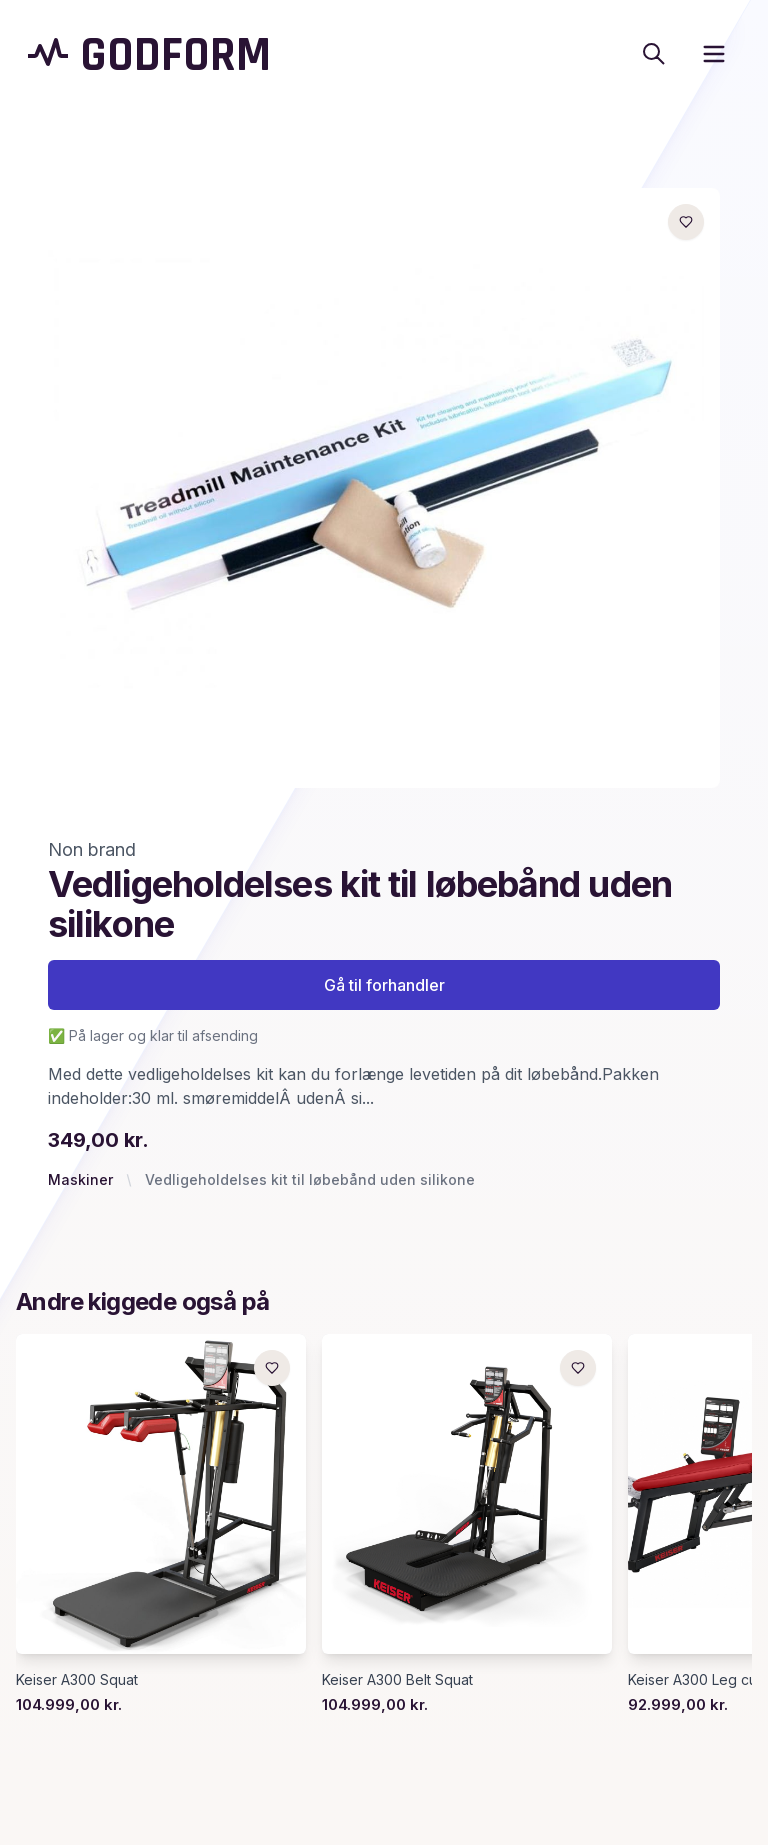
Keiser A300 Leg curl (696, 1679)
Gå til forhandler (384, 985)
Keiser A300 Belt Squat (397, 1679)
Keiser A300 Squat (77, 1679)
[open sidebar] (714, 54)
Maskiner (80, 1179)
